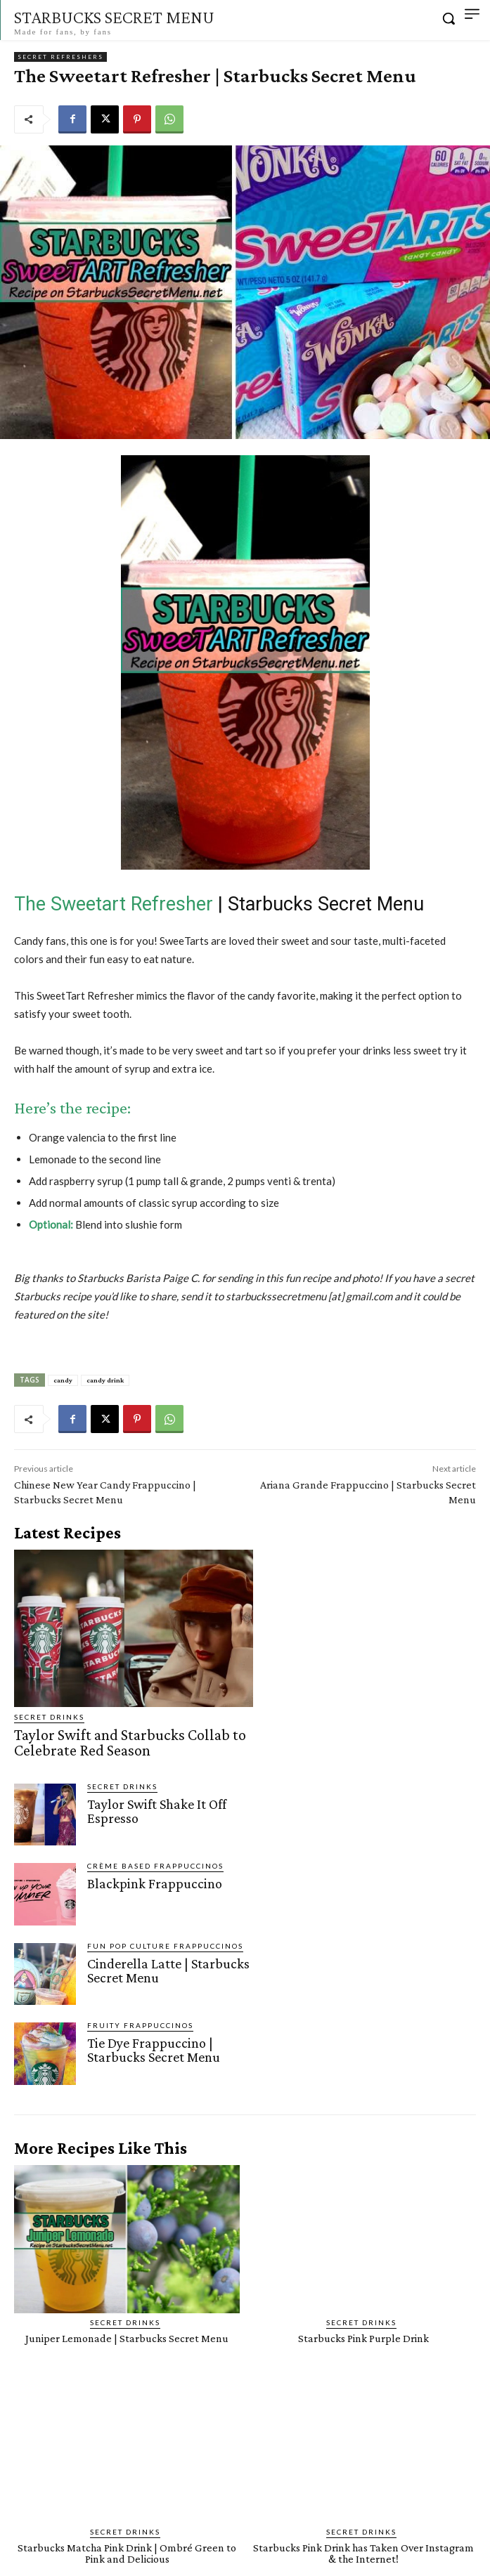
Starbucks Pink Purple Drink (363, 2338)
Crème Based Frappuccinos (155, 1866)
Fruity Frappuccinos (140, 2025)
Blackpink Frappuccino (154, 1883)
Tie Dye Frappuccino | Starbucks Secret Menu (153, 2050)
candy (62, 1380)
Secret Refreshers (60, 57)
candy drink (105, 1380)
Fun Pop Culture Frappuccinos (165, 1946)
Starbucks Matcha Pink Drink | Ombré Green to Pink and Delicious (127, 2553)
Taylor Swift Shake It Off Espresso (156, 1811)
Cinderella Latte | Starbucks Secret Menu (168, 1970)
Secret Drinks (49, 1717)
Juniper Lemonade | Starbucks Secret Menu (126, 2338)
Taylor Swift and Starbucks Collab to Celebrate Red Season (130, 1742)
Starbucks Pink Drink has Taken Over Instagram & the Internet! (363, 2553)
